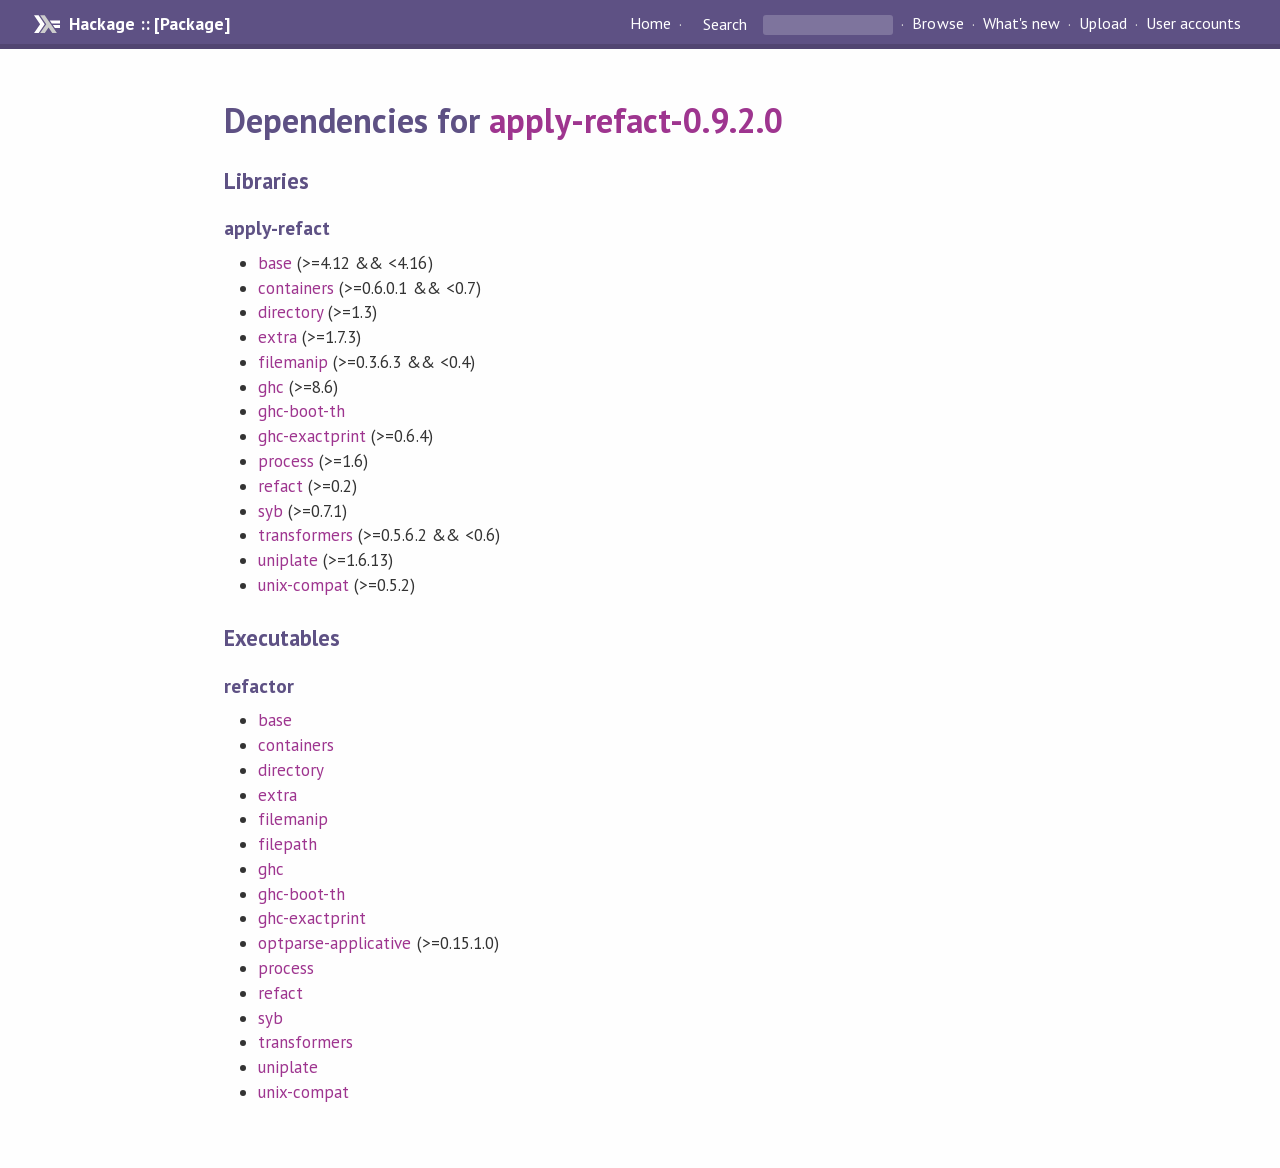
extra (277, 337)
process (286, 461)
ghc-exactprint (312, 436)
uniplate (288, 560)
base (275, 263)
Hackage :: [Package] (149, 24)
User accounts (1193, 24)
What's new (1021, 24)
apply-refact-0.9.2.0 (635, 120)
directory (290, 312)
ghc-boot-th (301, 411)
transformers (305, 535)
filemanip (293, 362)
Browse (937, 24)
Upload (1103, 24)
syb (270, 511)
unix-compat (303, 585)
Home (650, 24)
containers (296, 288)
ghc (271, 387)
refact (280, 486)
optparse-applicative (334, 943)
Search (725, 24)
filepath (287, 844)
